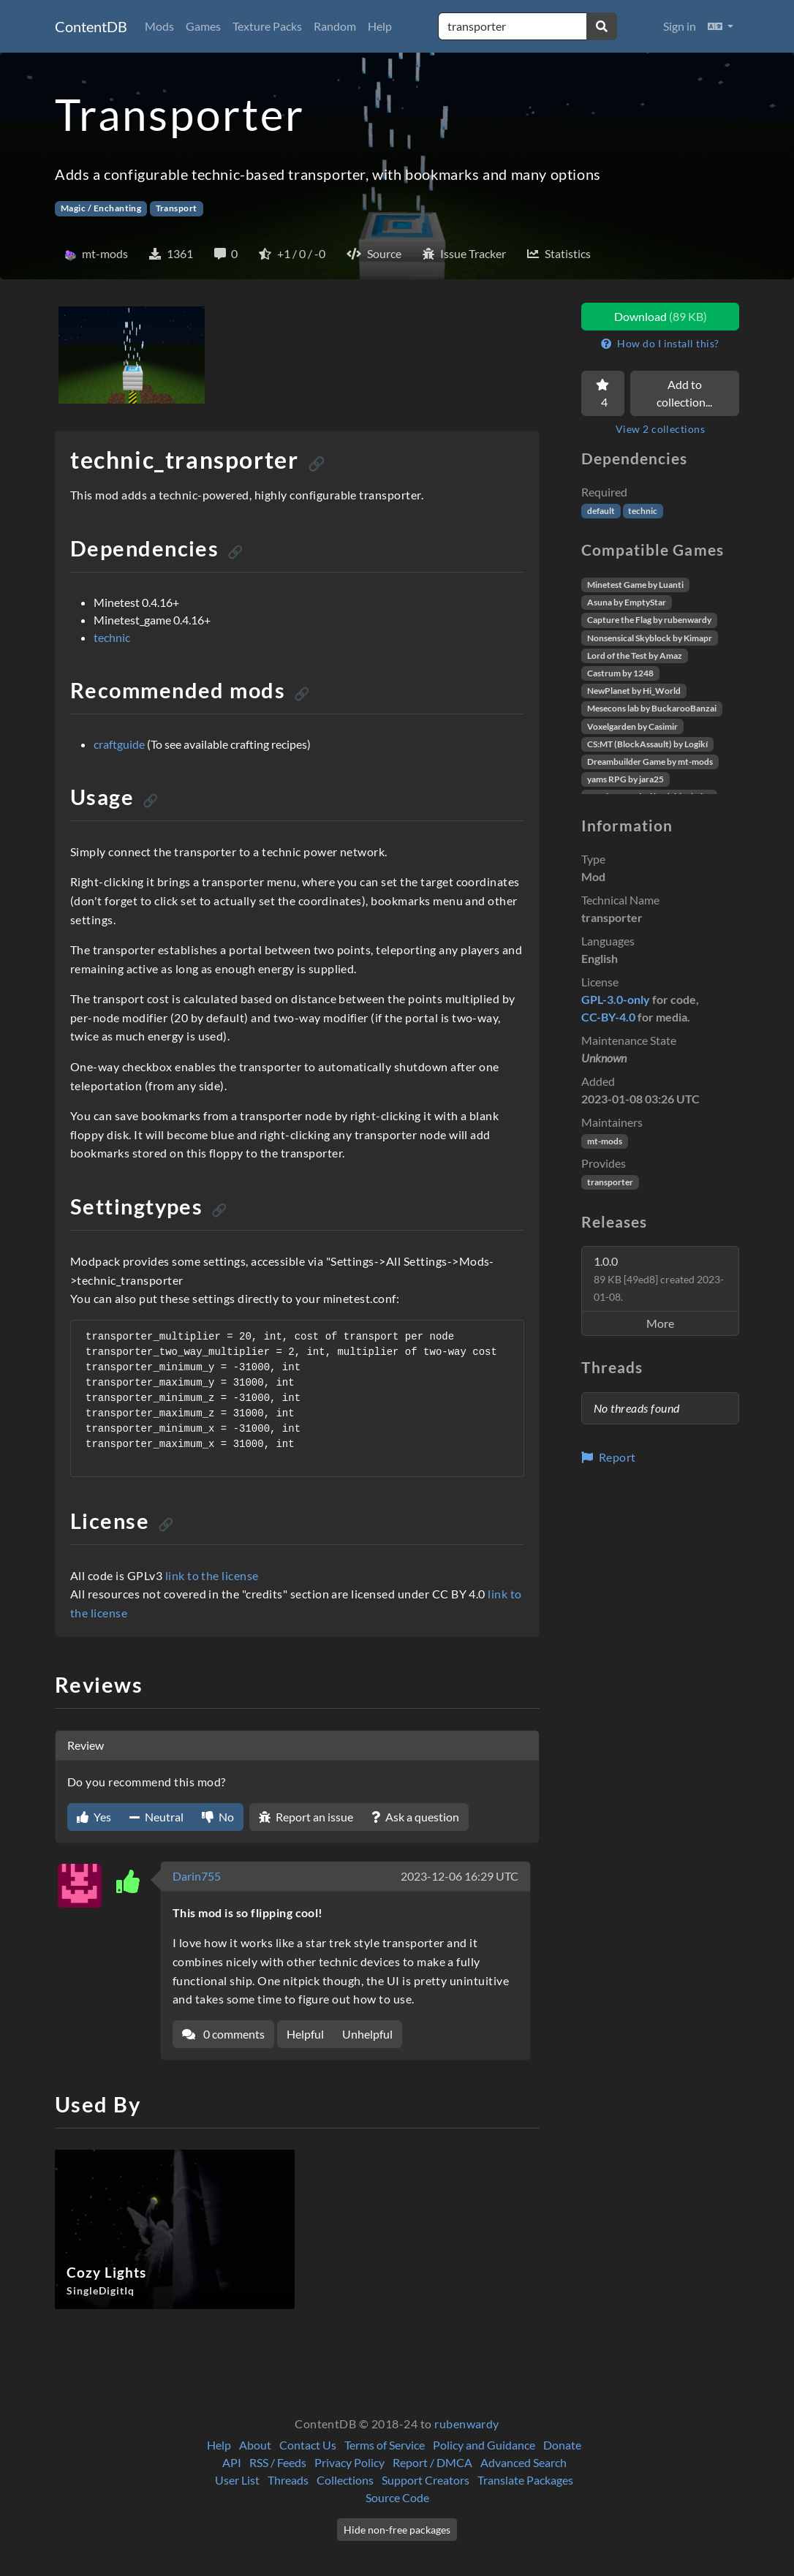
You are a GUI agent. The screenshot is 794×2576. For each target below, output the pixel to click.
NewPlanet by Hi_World (634, 690)
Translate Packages (525, 2480)
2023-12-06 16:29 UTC (459, 1876)
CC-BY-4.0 (608, 1017)
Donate (562, 2445)
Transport (176, 208)
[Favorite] (602, 393)
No (218, 1817)
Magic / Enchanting (101, 208)
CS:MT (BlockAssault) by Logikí (647, 744)
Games (203, 26)
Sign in (679, 26)
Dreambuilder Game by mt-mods (650, 761)
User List (237, 2480)
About (255, 2445)
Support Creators (425, 2480)
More (660, 1323)
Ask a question (415, 1817)
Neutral (156, 1817)
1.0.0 (659, 1278)
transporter (610, 1181)
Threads (288, 2480)
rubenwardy (466, 2423)
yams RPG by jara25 (625, 779)
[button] (720, 26)
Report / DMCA (432, 2462)
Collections (345, 2480)
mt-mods (604, 1141)
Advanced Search (523, 2462)
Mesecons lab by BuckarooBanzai (652, 708)
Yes (94, 1817)
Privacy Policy (349, 2462)
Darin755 (197, 1876)
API (231, 2462)
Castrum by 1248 (620, 673)
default (601, 510)
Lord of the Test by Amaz (634, 655)
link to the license (212, 1575)
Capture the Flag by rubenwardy (649, 619)
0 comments (223, 2034)
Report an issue (306, 1817)
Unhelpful (367, 2034)
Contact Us (307, 2445)
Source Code (397, 2497)
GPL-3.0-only (615, 999)
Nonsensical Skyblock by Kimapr (649, 637)
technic (112, 637)
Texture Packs (267, 26)
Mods (159, 26)
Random (335, 26)
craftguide (119, 744)
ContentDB (91, 26)
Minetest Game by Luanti (635, 584)
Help (380, 26)
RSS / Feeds (277, 2462)
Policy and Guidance (484, 2445)
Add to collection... (684, 393)
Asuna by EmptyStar (626, 602)
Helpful (305, 2034)
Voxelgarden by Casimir (632, 726)
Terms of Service (384, 2445)
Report (608, 1457)
